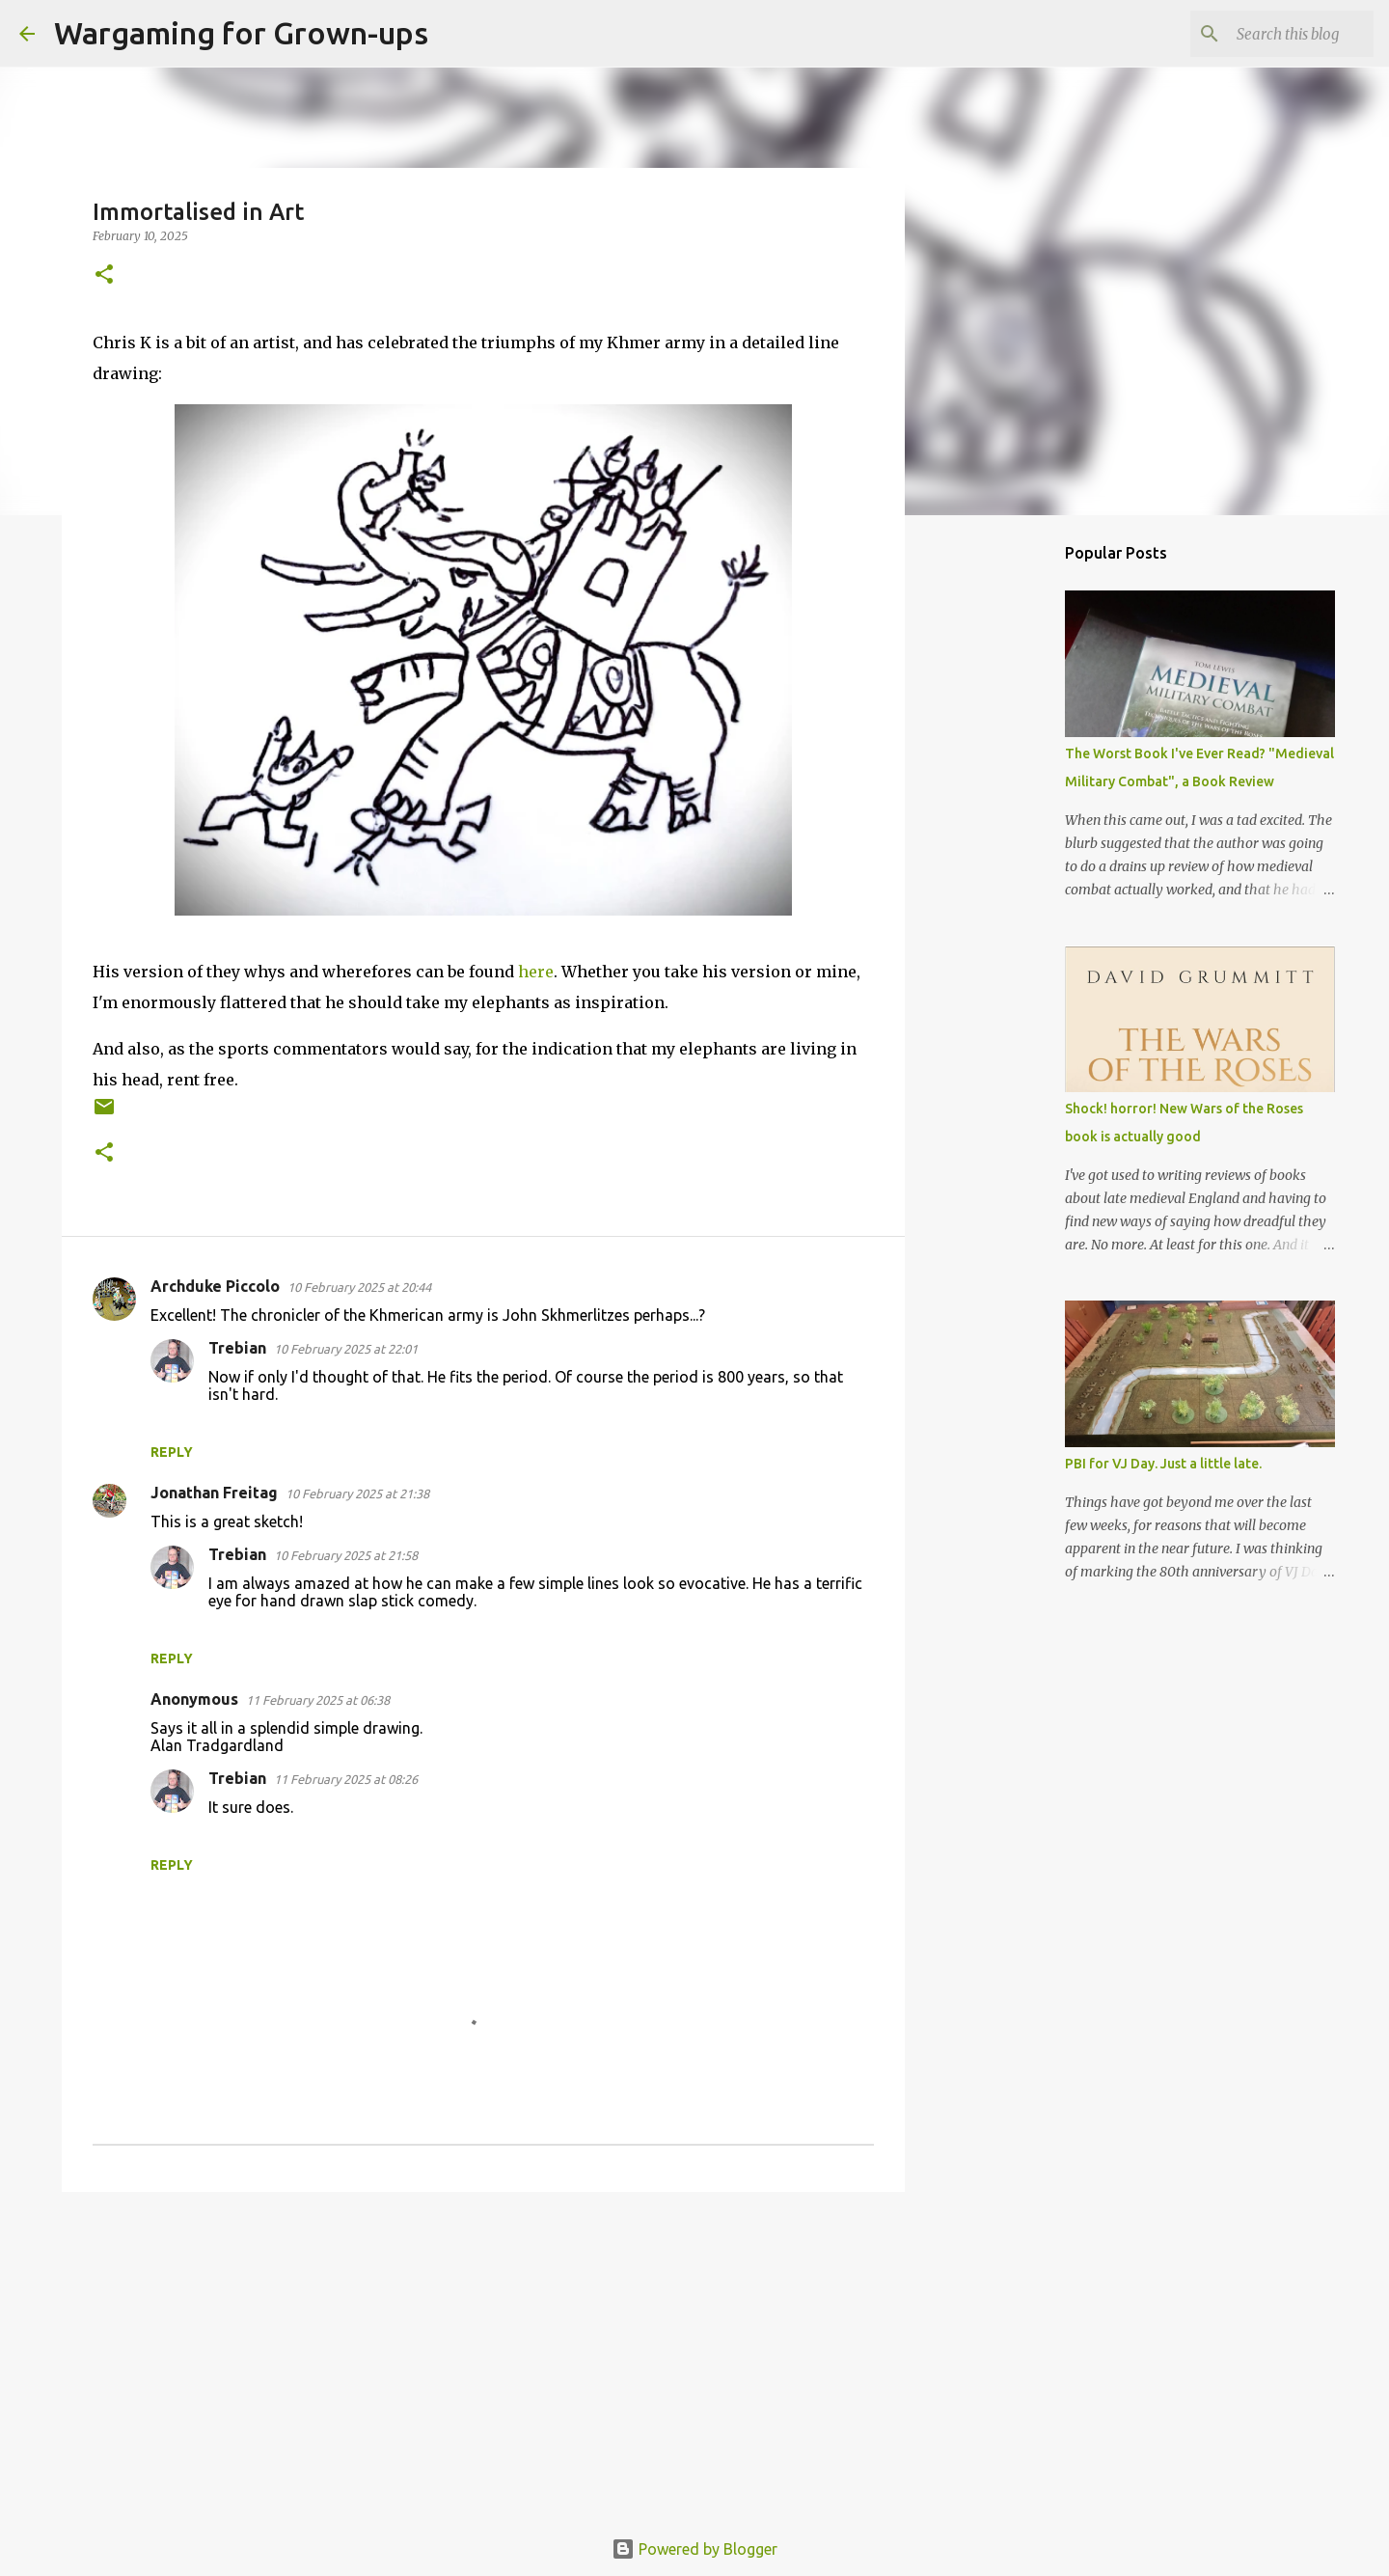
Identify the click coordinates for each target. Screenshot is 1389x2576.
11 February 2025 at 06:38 (318, 1700)
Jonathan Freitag (214, 1492)
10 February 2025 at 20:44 (359, 1287)
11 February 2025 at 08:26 (346, 1779)
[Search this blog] (1272, 34)
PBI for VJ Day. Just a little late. (1163, 1463)
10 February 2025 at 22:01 (346, 1349)
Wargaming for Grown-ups (241, 32)
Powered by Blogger (694, 2549)
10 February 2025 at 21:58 (346, 1555)
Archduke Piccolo (215, 1286)
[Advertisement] (483, 2356)
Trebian (237, 1348)
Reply (171, 1452)
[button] (104, 275)
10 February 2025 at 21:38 (357, 1493)
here (536, 971)
